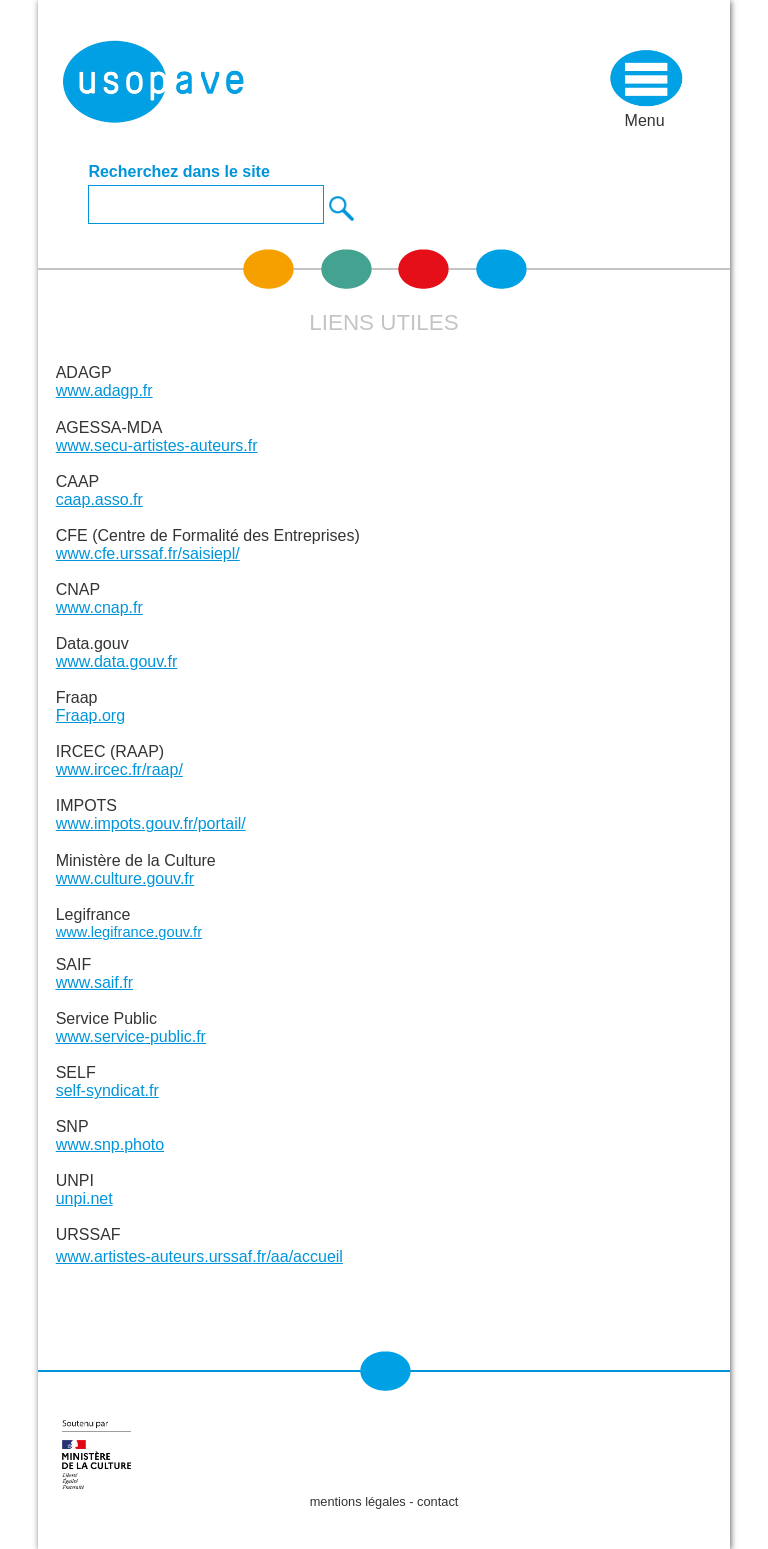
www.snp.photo (110, 1144)
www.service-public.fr (131, 1036)
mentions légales (358, 1501)
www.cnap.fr (99, 607)
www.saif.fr (94, 982)
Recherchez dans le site (178, 172)
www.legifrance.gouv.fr (129, 932)
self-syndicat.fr (107, 1090)
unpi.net (84, 1198)
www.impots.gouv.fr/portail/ (151, 823)
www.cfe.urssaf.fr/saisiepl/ (148, 553)
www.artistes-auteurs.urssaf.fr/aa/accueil (199, 1256)
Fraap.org (90, 715)
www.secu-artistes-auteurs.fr (157, 445)
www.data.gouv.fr (117, 661)
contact (437, 1501)
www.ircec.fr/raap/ (119, 769)
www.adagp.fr (104, 390)
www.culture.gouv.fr (125, 878)
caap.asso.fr (99, 499)
